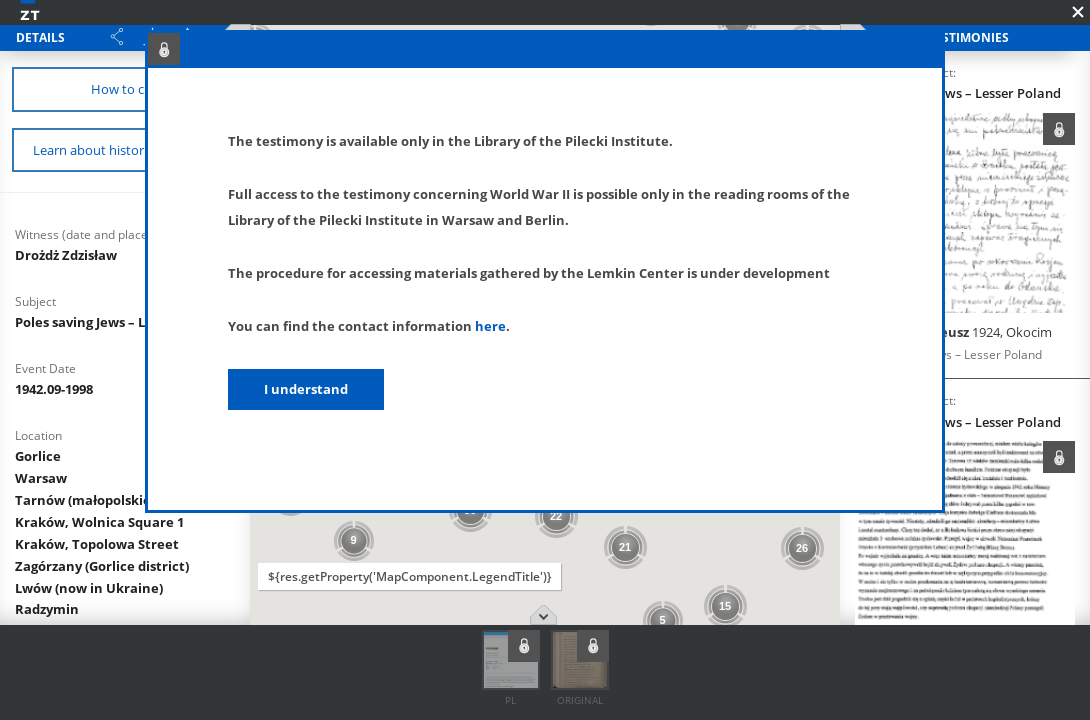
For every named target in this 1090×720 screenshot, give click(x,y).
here (490, 326)
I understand (306, 389)
